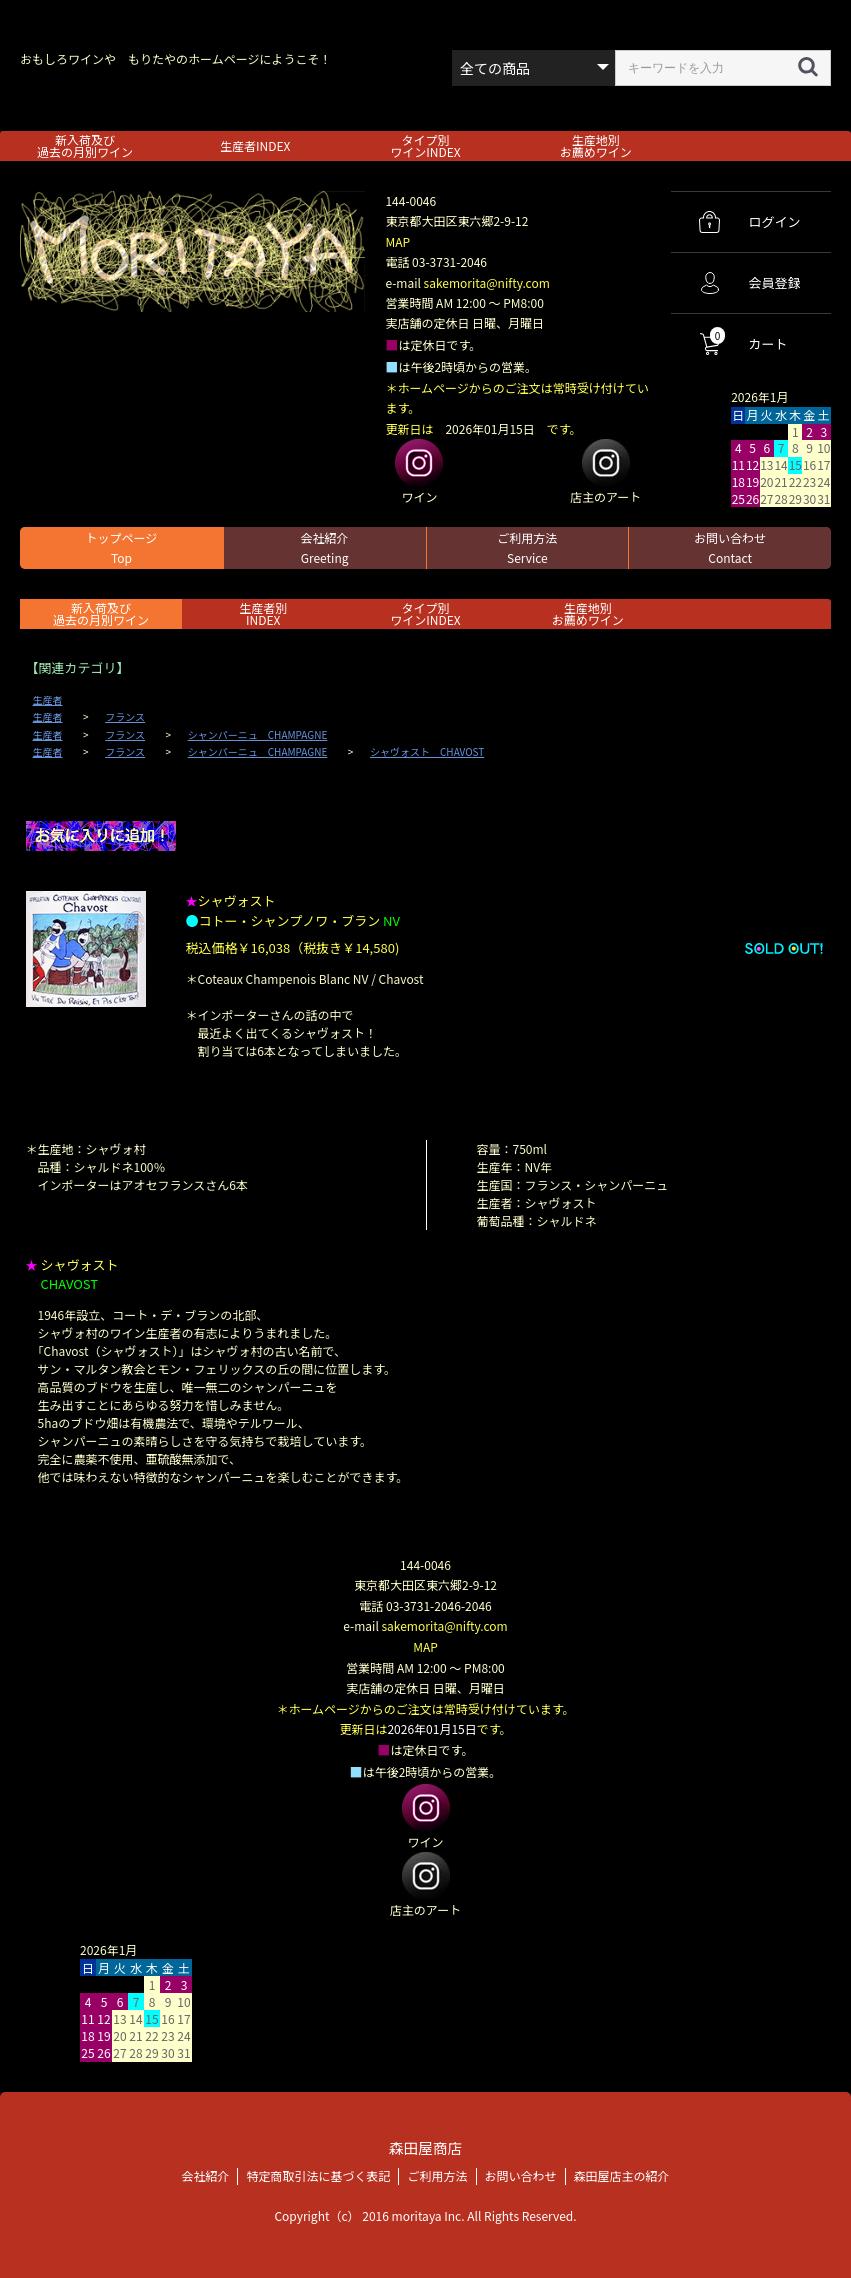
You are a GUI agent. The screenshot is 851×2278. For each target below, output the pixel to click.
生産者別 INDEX (263, 613)
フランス (125, 717)
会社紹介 (325, 547)
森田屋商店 (425, 2146)
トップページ (121, 547)
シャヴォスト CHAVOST (427, 752)
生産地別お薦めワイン (596, 145)
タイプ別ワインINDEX (425, 145)
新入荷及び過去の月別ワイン (85, 145)
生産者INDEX (255, 145)
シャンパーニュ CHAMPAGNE (258, 735)
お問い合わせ (730, 547)
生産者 (48, 700)
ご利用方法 (527, 547)
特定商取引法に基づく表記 (318, 2174)
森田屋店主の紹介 (622, 2174)
